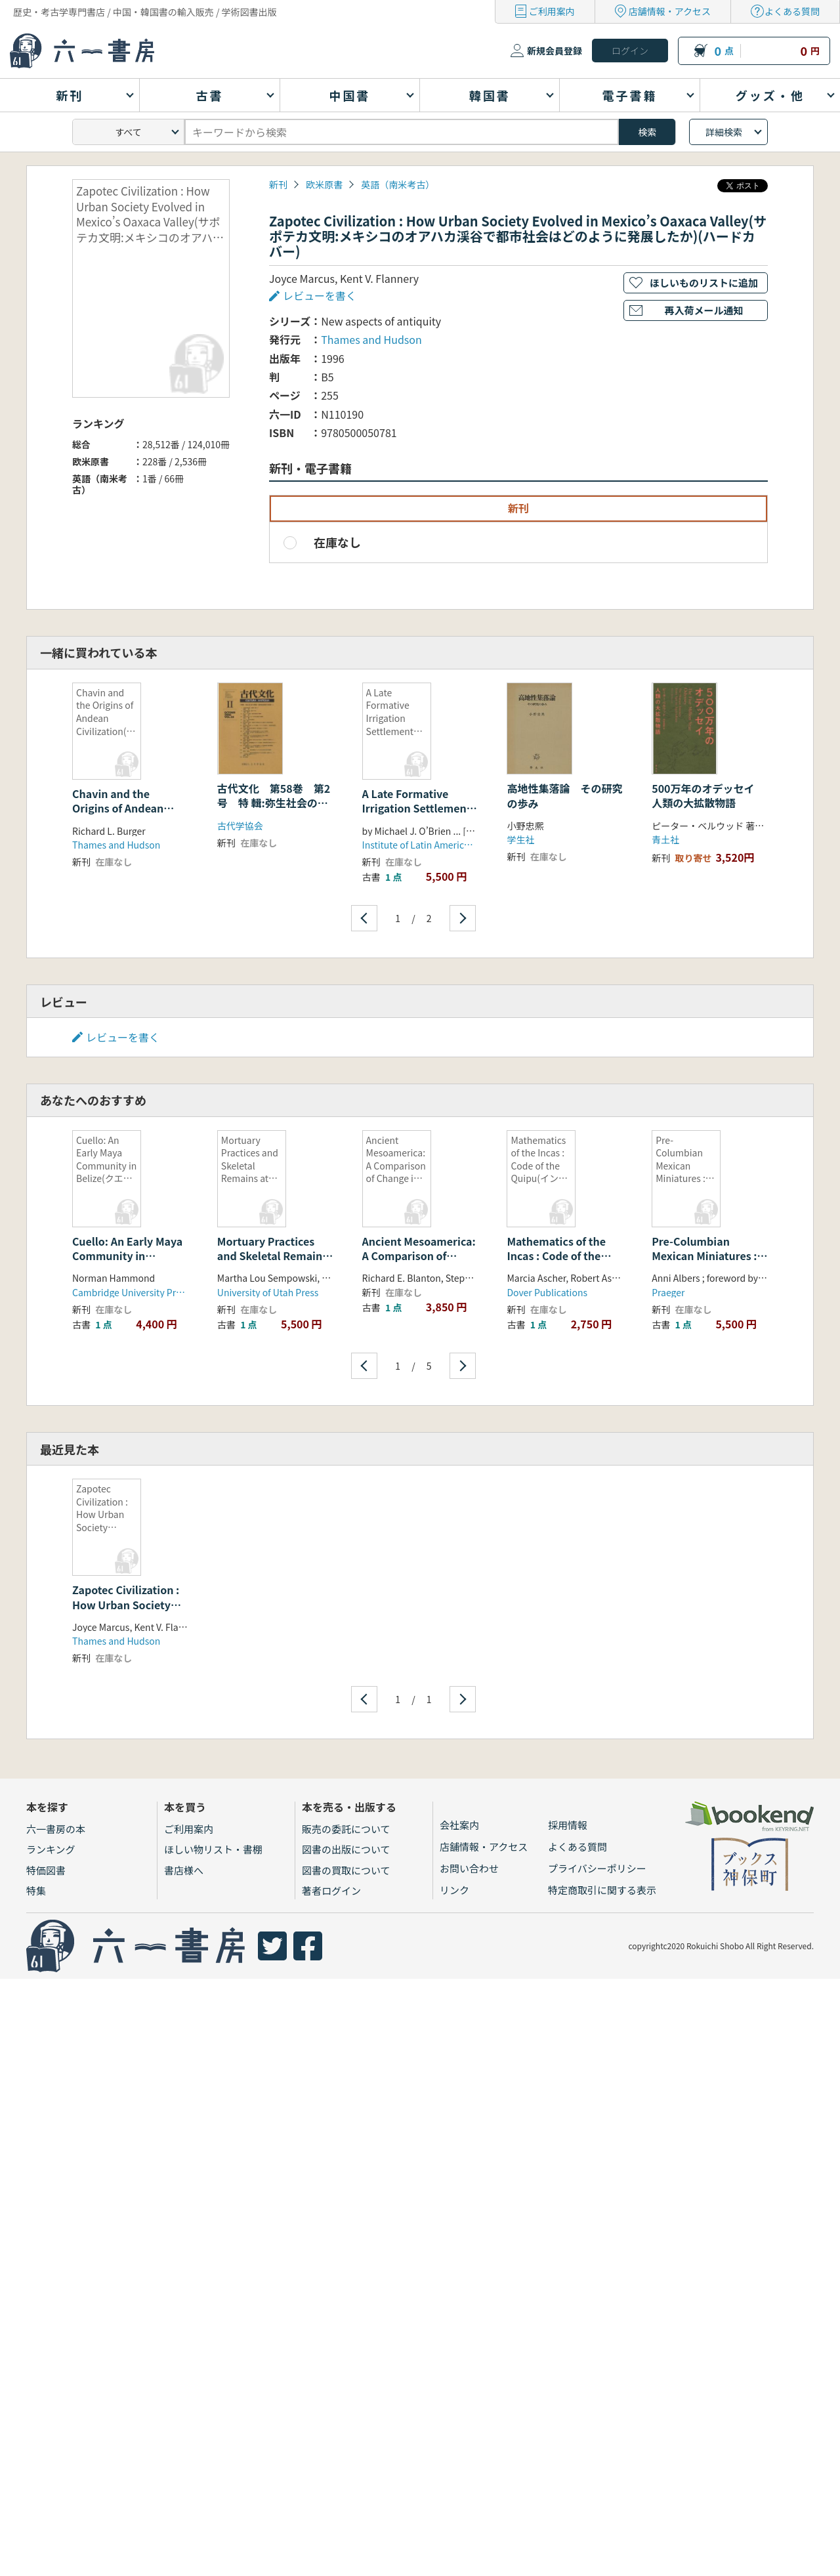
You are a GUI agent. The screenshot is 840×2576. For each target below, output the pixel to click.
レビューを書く (319, 295)
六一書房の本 (55, 1829)
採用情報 (567, 1825)
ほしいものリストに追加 (704, 282)
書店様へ (183, 1870)
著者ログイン (331, 1890)
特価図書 (46, 1870)
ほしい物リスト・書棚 (213, 1849)
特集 (36, 1890)
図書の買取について (346, 1870)
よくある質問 (792, 11)
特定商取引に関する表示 (602, 1890)
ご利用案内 (552, 11)
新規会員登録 (554, 50)
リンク (454, 1890)
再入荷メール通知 (703, 310)
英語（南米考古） (397, 184)
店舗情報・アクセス (670, 11)
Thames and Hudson (371, 339)
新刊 (278, 184)
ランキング (50, 1849)
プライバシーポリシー (597, 1868)
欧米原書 (324, 184)
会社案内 (459, 1825)
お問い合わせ (469, 1868)
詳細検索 (723, 131)
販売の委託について (346, 1829)
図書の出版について (346, 1849)
